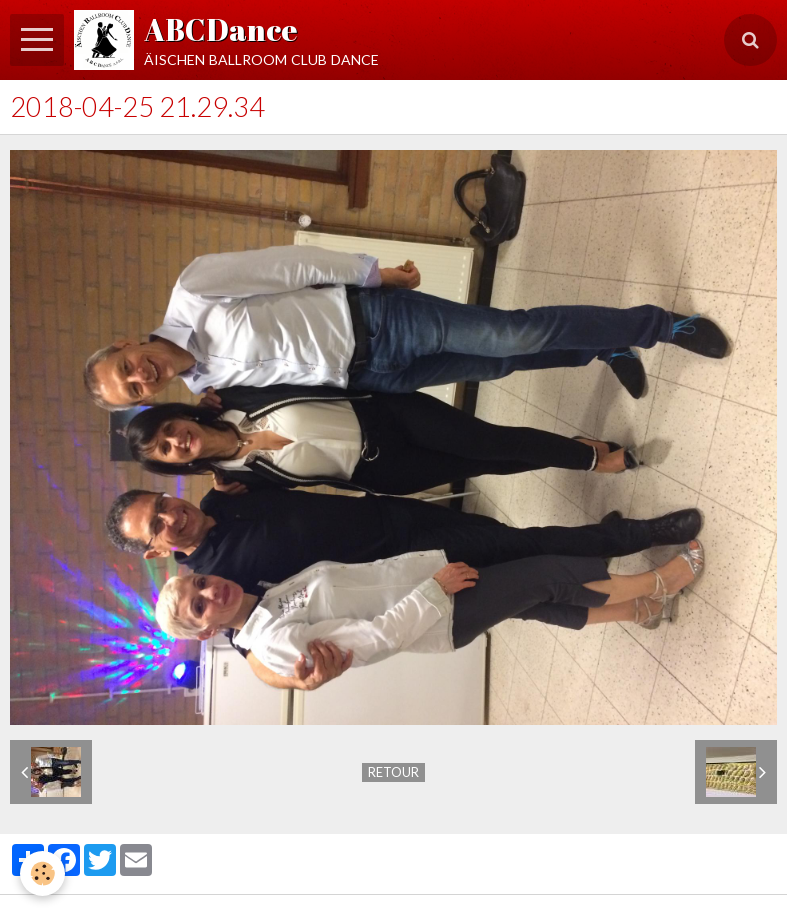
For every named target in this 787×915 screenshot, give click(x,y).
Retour (393, 772)
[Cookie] (42, 873)
